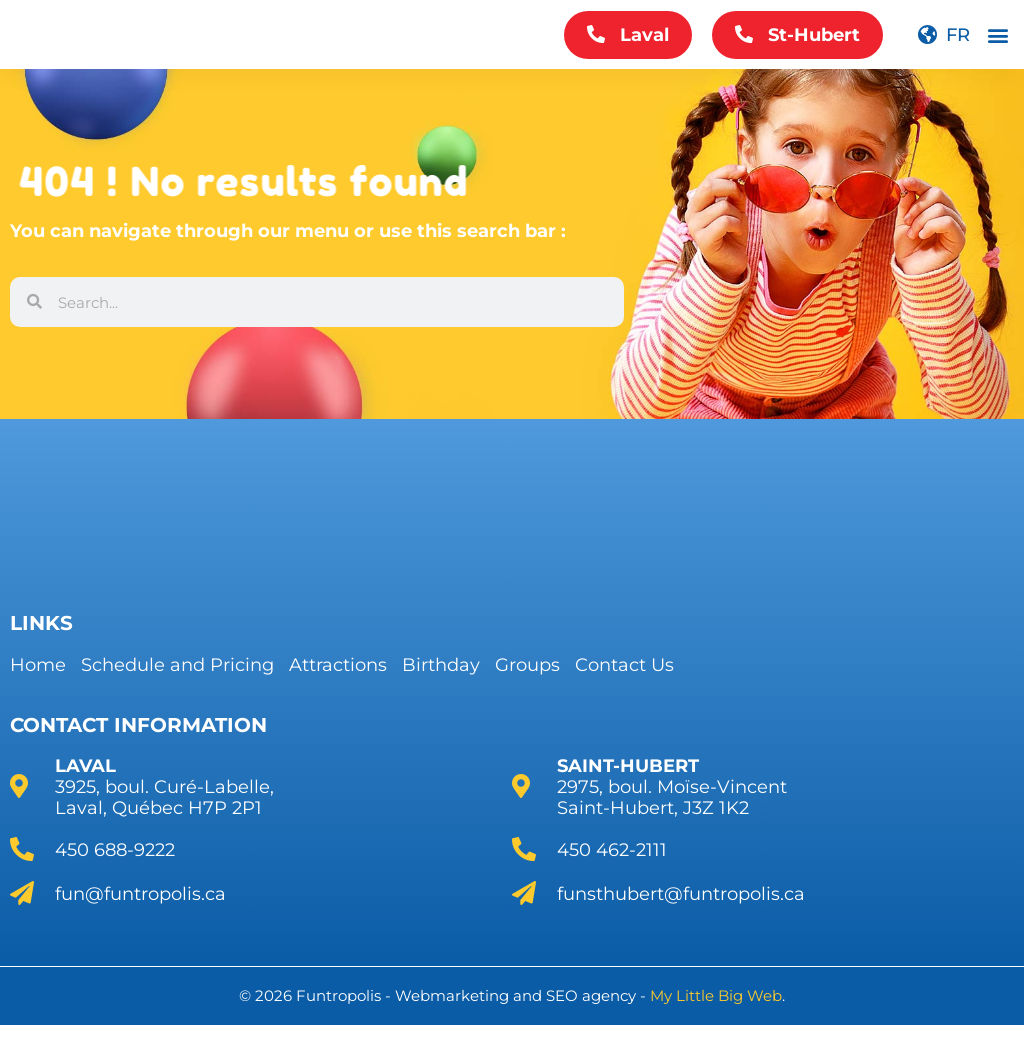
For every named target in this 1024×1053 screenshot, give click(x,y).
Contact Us (624, 665)
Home (38, 665)
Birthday (441, 665)
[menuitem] (943, 49)
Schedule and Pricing (177, 665)
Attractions (338, 665)
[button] (997, 49)
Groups (527, 665)
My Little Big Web (716, 995)
